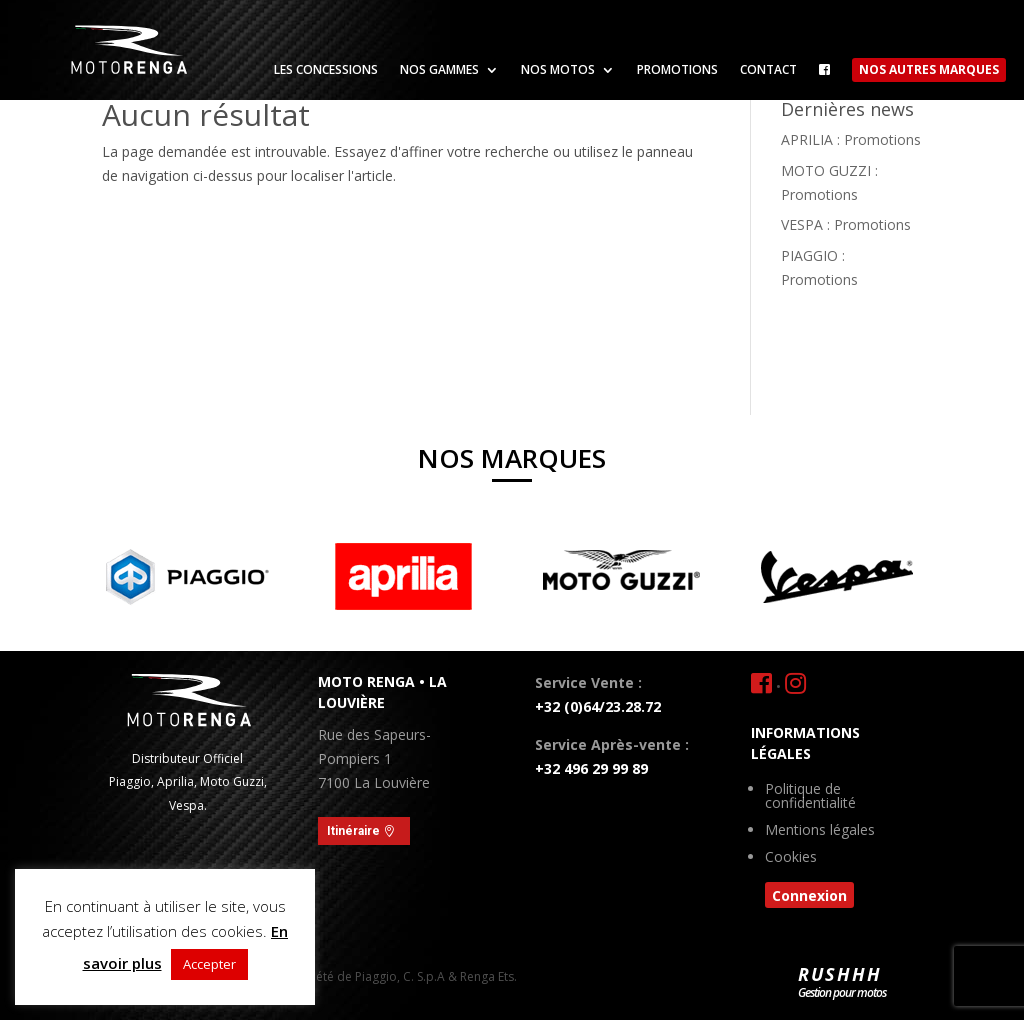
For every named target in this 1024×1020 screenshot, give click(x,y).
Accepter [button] (209, 964)
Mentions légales (820, 831)
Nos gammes (439, 70)
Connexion (809, 895)
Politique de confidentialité (810, 797)
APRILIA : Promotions (851, 139)
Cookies (791, 858)
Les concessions (326, 70)
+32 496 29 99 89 (591, 768)
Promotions (677, 70)
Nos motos (558, 70)
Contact (768, 70)
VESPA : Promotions (846, 224)
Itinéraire (353, 831)
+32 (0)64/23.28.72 (598, 706)
